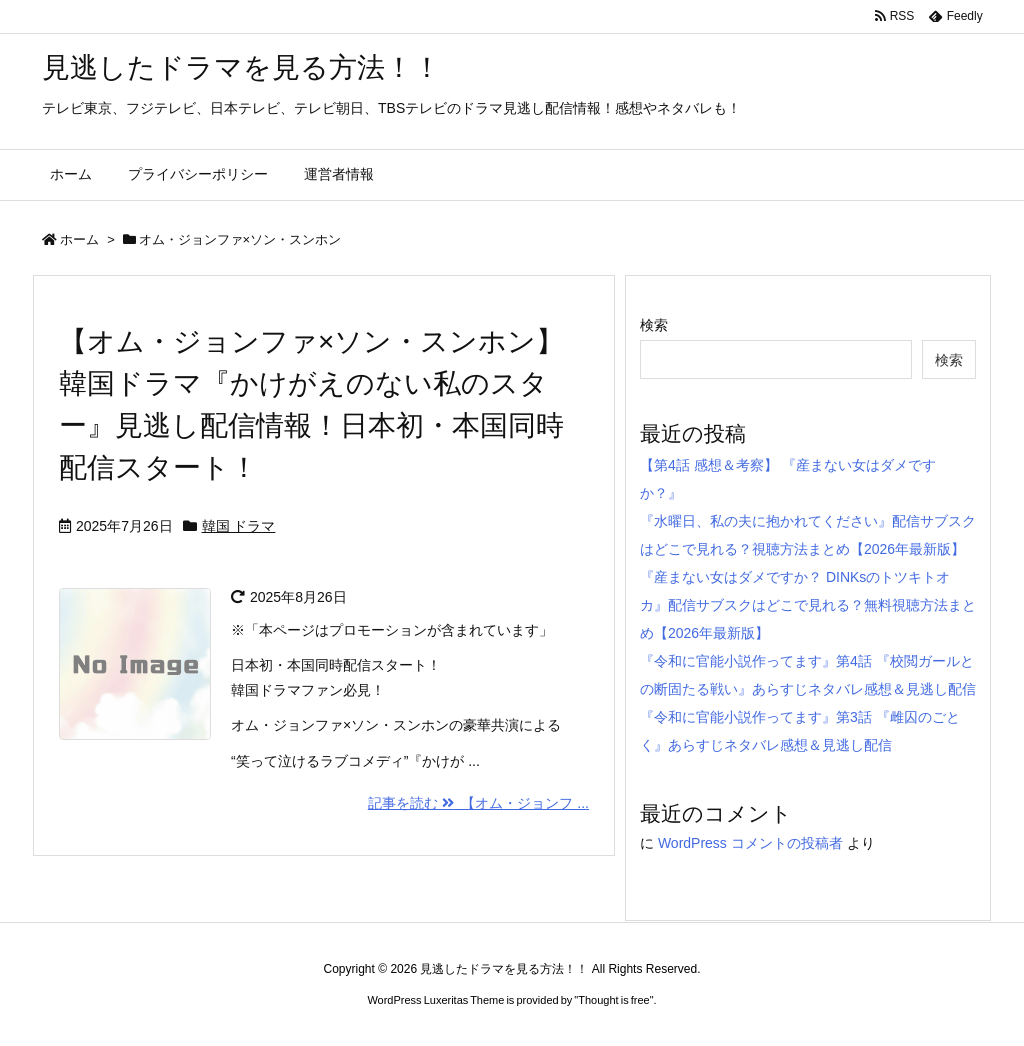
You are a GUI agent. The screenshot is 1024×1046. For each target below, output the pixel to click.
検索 (654, 325)
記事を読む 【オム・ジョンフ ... (478, 803)
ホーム (79, 239)
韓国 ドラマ (239, 526)
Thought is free (613, 1000)
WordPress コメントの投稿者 (750, 843)
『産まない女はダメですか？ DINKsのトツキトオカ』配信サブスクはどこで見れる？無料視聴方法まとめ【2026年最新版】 (808, 605)
